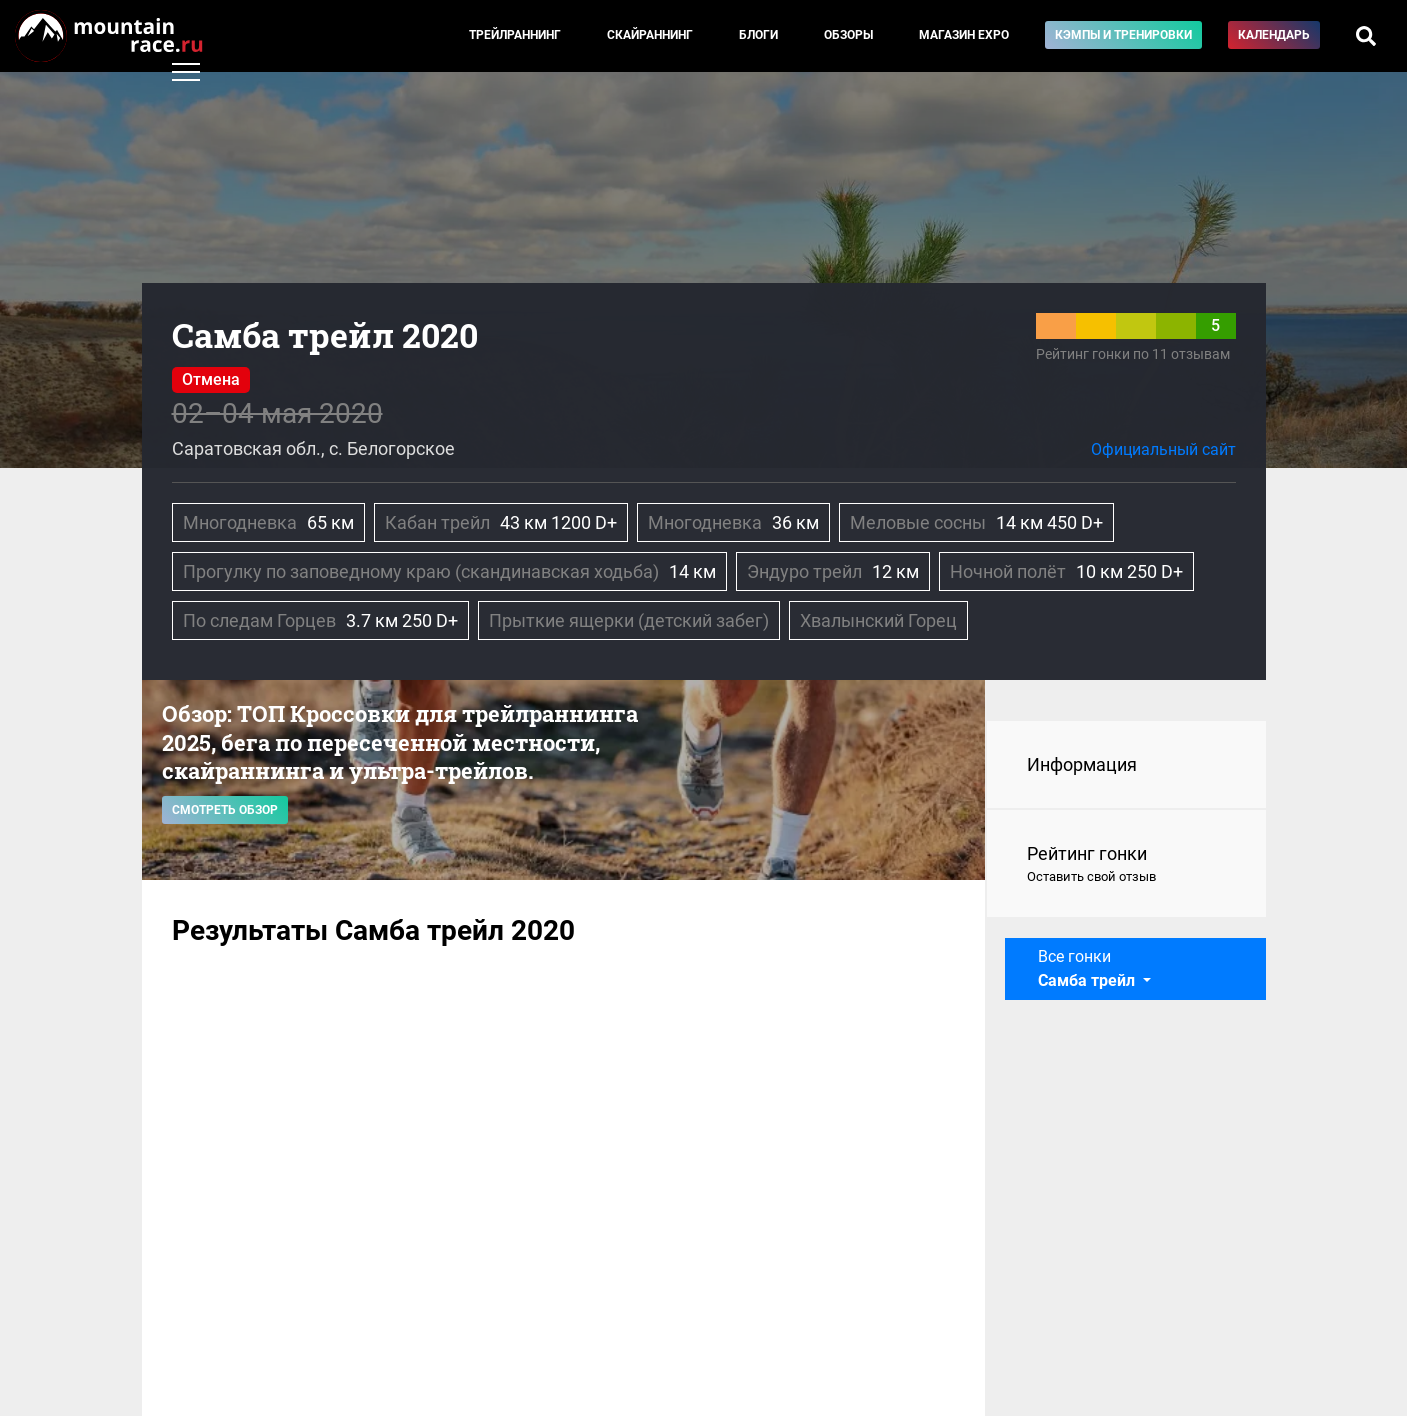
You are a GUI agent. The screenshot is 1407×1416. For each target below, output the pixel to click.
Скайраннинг (650, 35)
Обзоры (848, 35)
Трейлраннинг (515, 35)
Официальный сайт (1163, 449)
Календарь (1274, 35)
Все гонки (1088, 968)
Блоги (758, 35)
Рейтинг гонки (1126, 865)
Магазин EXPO (964, 35)
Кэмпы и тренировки (1123, 35)
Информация (1082, 764)
